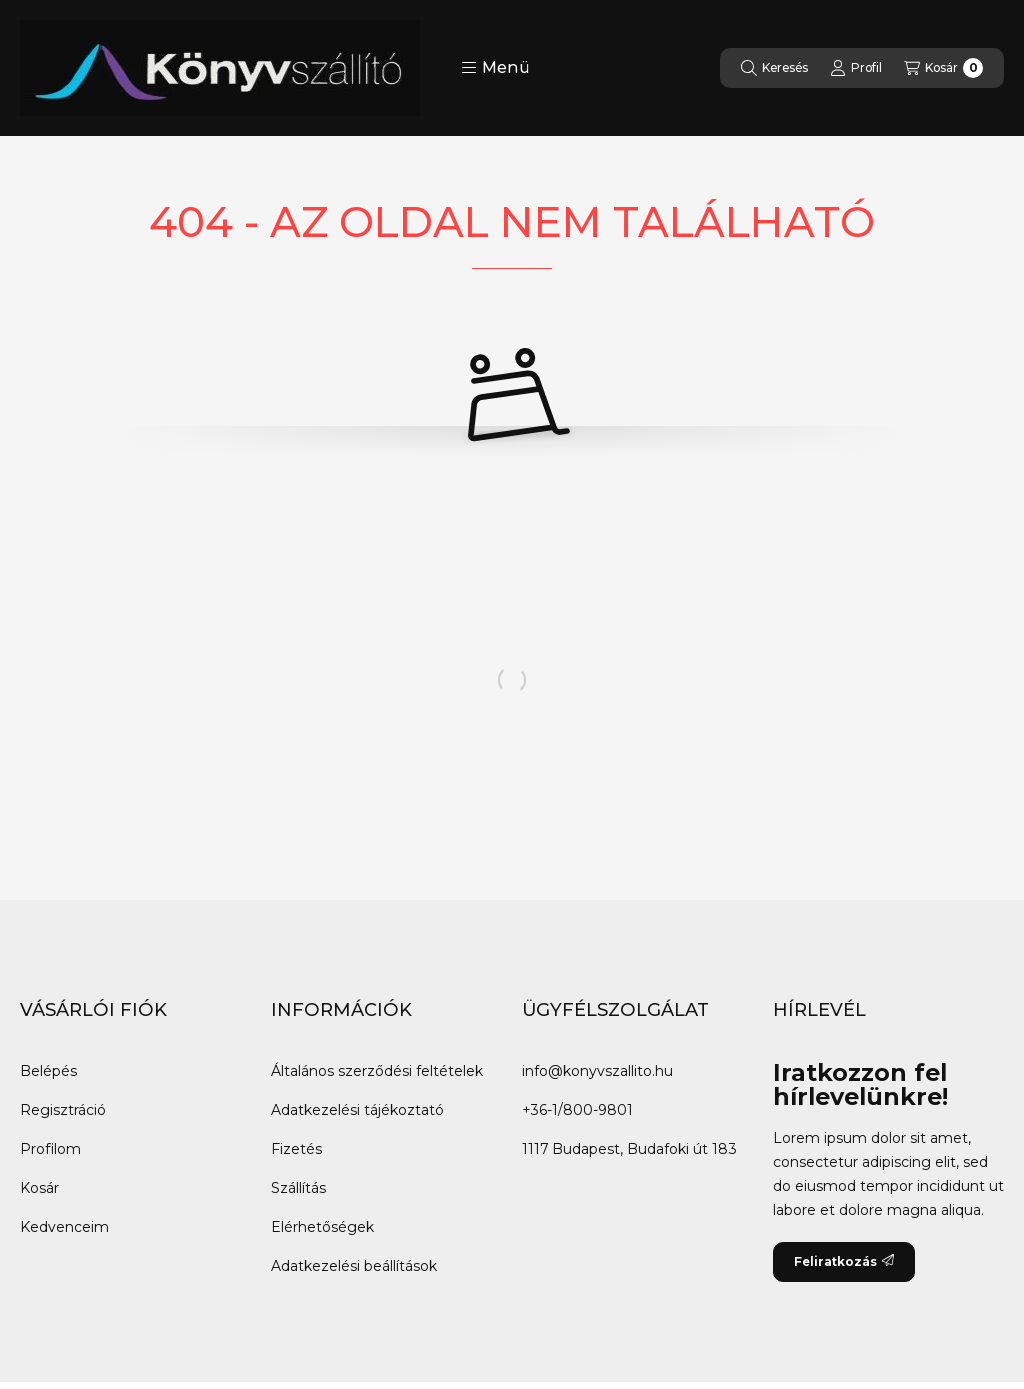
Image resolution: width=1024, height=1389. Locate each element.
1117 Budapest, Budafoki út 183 (629, 1149)
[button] (495, 68)
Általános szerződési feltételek (377, 1071)
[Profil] (856, 68)
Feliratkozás (844, 1261)
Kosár (39, 1188)
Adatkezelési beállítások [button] (354, 1266)
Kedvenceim (64, 1227)
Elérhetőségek (322, 1227)
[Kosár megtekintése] (943, 68)
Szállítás (298, 1188)
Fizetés (296, 1149)
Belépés (48, 1071)
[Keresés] (774, 68)
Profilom (50, 1149)
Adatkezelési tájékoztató (357, 1110)
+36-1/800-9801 (577, 1110)
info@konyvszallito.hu (597, 1071)
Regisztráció (63, 1110)
